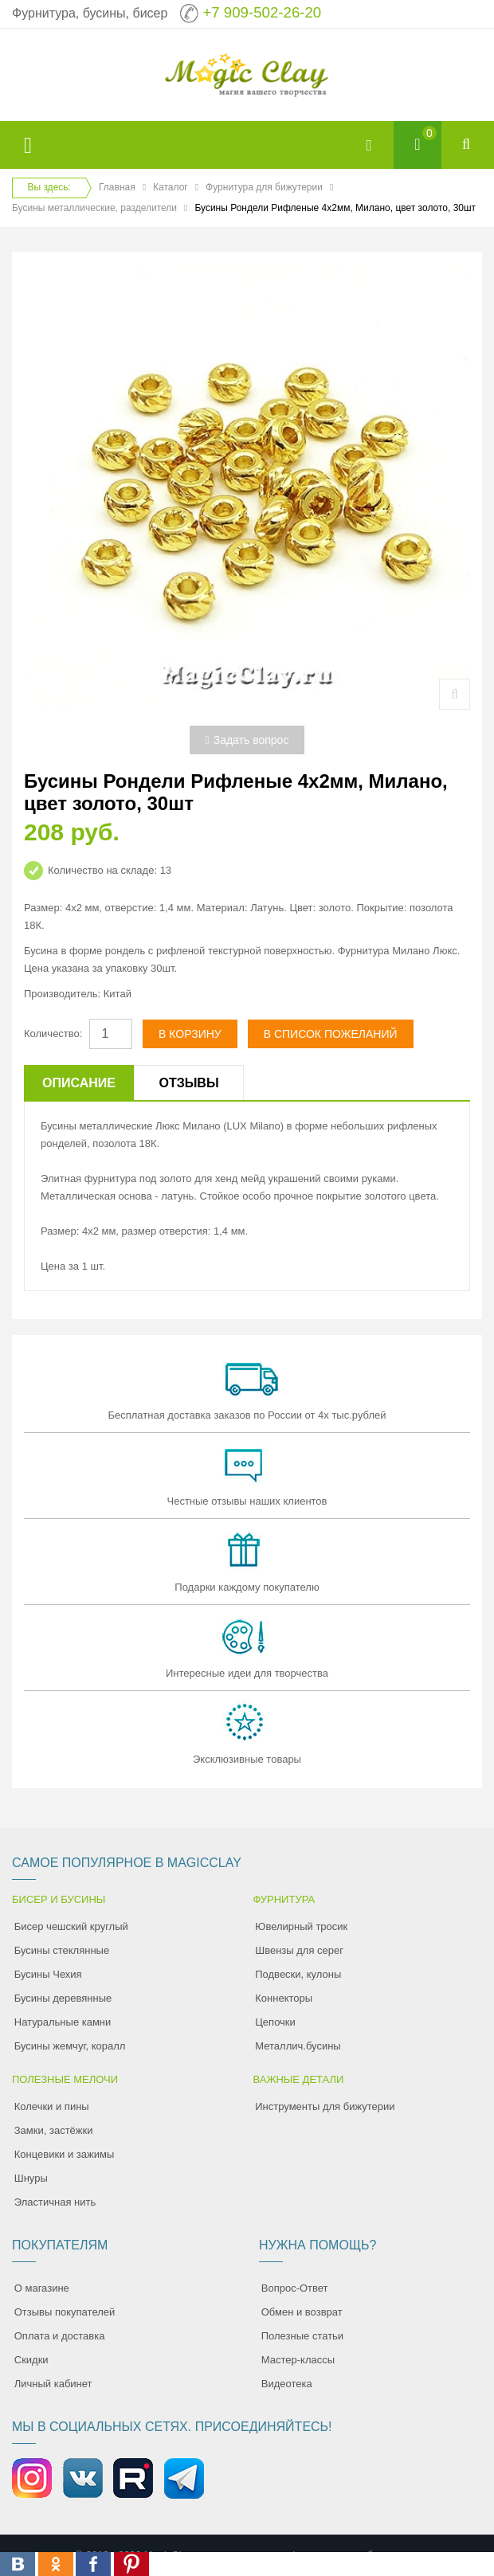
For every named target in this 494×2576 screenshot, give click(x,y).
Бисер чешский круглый (71, 1926)
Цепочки (275, 2022)
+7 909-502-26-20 (261, 12)
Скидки (31, 2360)
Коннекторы (283, 1998)
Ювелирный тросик (301, 1926)
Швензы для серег (299, 1950)
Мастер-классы (298, 2360)
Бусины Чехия (48, 1974)
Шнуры (31, 2178)
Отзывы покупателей (65, 2312)
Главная (117, 187)
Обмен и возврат (302, 2312)
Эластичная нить (55, 2202)
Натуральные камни (63, 2022)
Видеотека (286, 2384)
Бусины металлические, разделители (94, 207)
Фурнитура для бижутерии (264, 187)
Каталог (170, 187)
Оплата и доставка (59, 2336)
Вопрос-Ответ (294, 2288)
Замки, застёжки (53, 2130)
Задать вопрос (247, 740)
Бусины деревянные (63, 1998)
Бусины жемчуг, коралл (70, 2046)
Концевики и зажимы (64, 2154)
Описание (79, 1083)
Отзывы (188, 1083)
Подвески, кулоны (298, 1974)
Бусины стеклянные (61, 1950)
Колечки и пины (51, 2106)
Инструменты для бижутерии (324, 2106)
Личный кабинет (53, 2384)
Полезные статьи (302, 2336)
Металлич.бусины (297, 2046)
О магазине (41, 2288)
